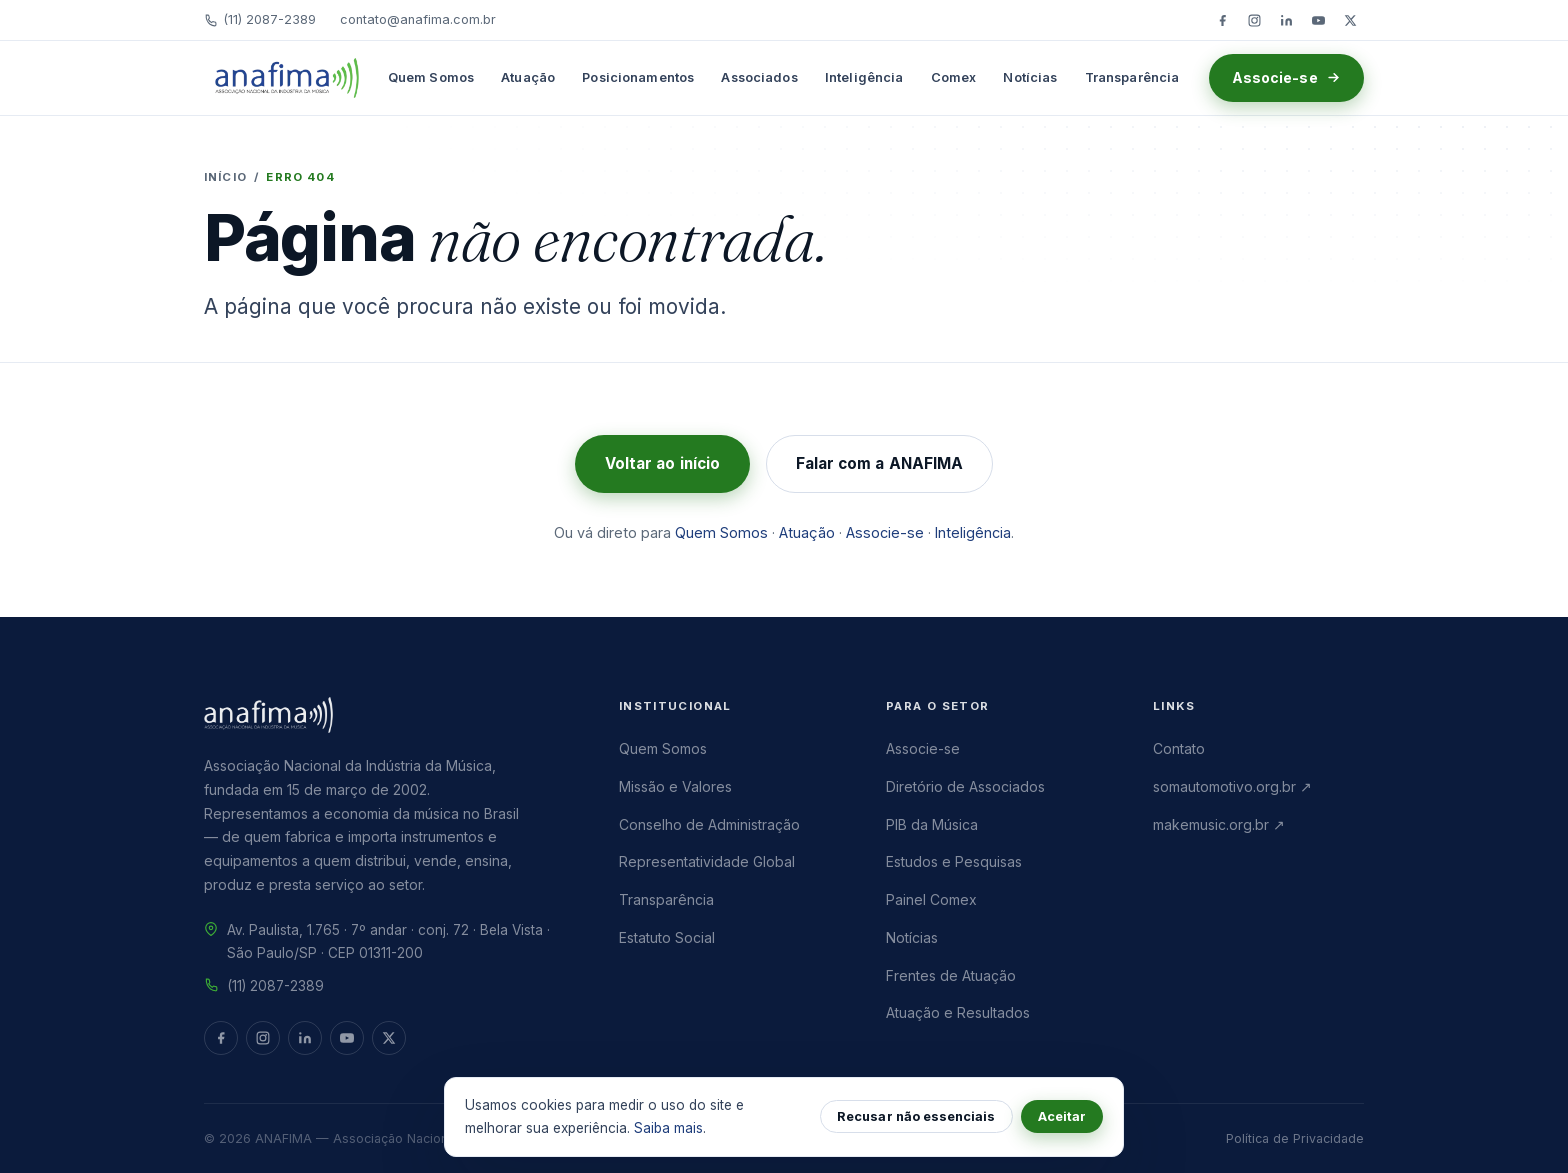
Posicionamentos (638, 77)
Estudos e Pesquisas (954, 861)
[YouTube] (1318, 20)
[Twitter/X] (1350, 20)
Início (225, 177)
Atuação (528, 77)
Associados (759, 77)
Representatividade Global (707, 861)
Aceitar (1062, 1116)
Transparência (1132, 77)
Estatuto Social (667, 937)
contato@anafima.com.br (418, 19)
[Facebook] (1222, 20)
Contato (1179, 748)
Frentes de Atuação (951, 975)
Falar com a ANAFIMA (879, 463)
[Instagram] (1254, 20)
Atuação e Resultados (958, 1012)
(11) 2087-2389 (260, 19)
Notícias (1030, 77)
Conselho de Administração (709, 824)
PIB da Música (932, 824)
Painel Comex (931, 899)
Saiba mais (668, 1128)
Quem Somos (431, 77)
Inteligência (864, 77)
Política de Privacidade (1295, 1138)
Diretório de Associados (965, 786)
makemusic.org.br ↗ (1219, 824)
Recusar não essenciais (916, 1116)
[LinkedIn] (1286, 20)
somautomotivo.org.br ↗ (1232, 786)
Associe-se (1286, 77)
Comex (954, 77)
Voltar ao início (662, 463)
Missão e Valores (675, 786)
